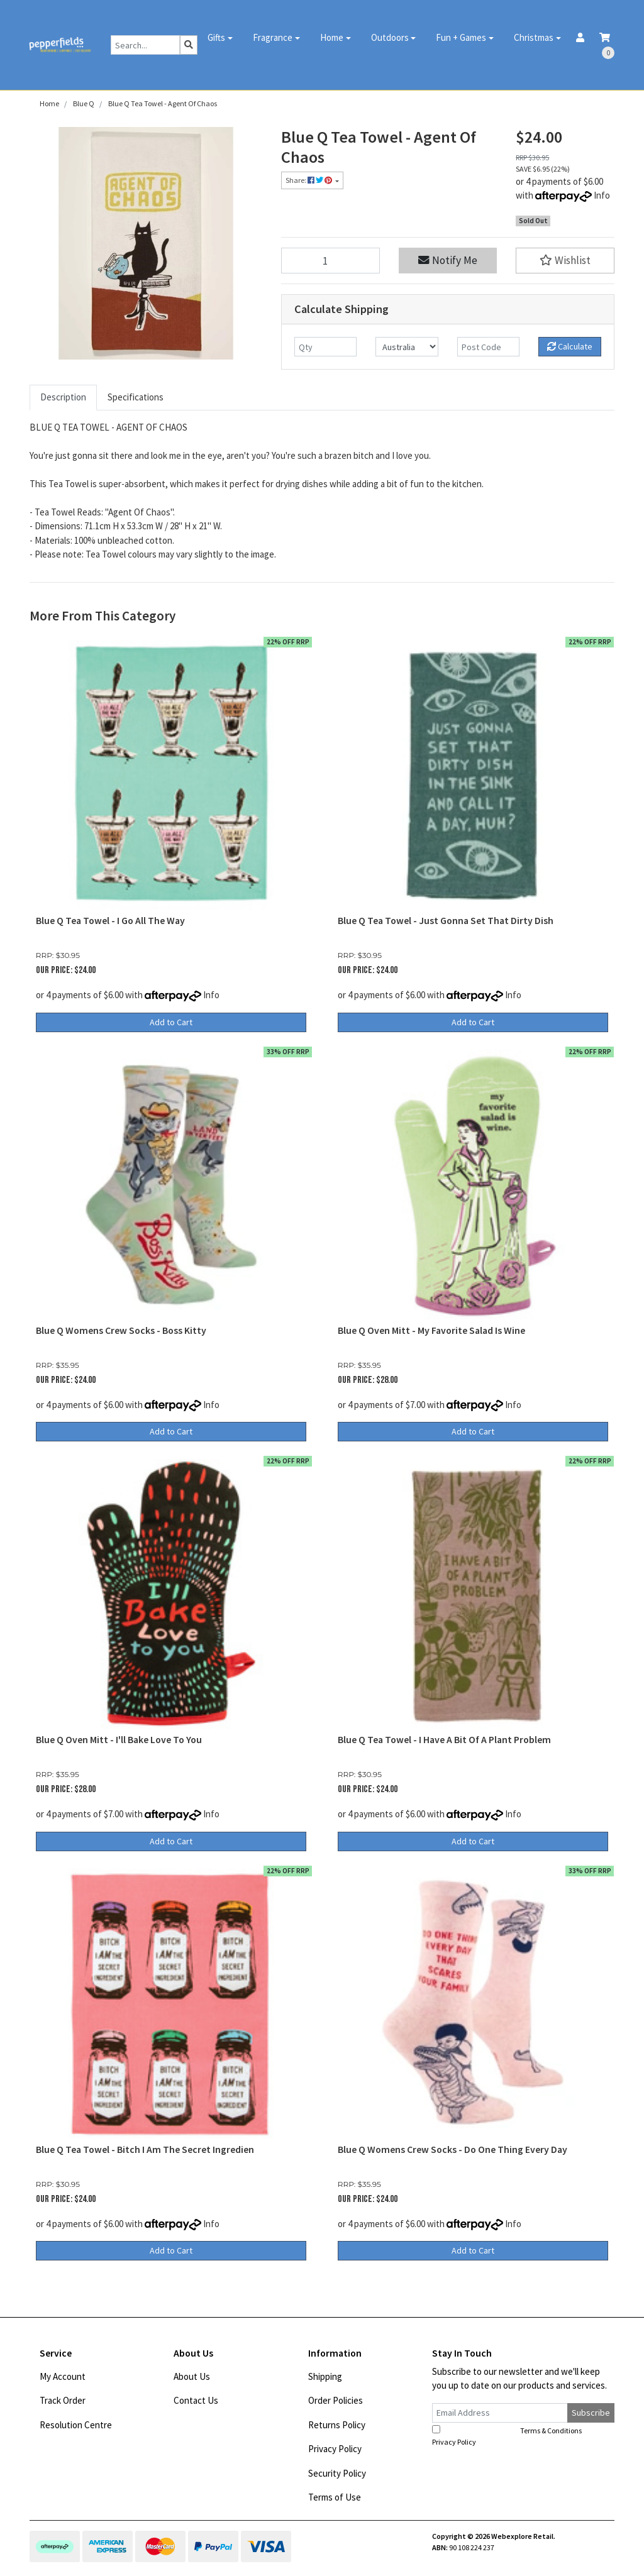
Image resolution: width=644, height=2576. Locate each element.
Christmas (533, 37)
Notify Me (447, 260)
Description (63, 397)
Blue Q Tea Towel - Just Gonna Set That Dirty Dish (445, 921)
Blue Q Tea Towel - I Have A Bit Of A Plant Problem (444, 1740)
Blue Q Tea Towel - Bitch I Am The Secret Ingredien (145, 2149)
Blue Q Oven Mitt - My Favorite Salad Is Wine (431, 1330)
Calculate (569, 346)
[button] (565, 260)
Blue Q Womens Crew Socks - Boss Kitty (121, 1330)
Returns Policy (336, 2425)
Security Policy (337, 2473)
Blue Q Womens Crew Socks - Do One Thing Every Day (452, 2149)
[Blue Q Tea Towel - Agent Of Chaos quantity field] (330, 260)
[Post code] (488, 346)
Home (331, 37)
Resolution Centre (76, 2425)
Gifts (216, 37)
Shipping (325, 2376)
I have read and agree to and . (514, 2436)
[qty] (325, 346)
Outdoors (390, 37)
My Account (63, 2376)
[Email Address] (500, 2413)
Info (602, 195)
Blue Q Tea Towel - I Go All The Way (110, 921)
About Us (192, 2376)
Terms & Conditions (551, 2430)
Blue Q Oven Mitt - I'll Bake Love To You (119, 1740)
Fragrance (272, 37)
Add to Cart (171, 1022)
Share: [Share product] (309, 180)
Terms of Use (334, 2497)
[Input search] (145, 45)
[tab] (63, 397)
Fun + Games (461, 37)
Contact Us (196, 2400)
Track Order (63, 2400)
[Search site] (188, 45)
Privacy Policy (335, 2449)
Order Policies (335, 2400)
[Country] (406, 346)
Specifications (136, 397)
